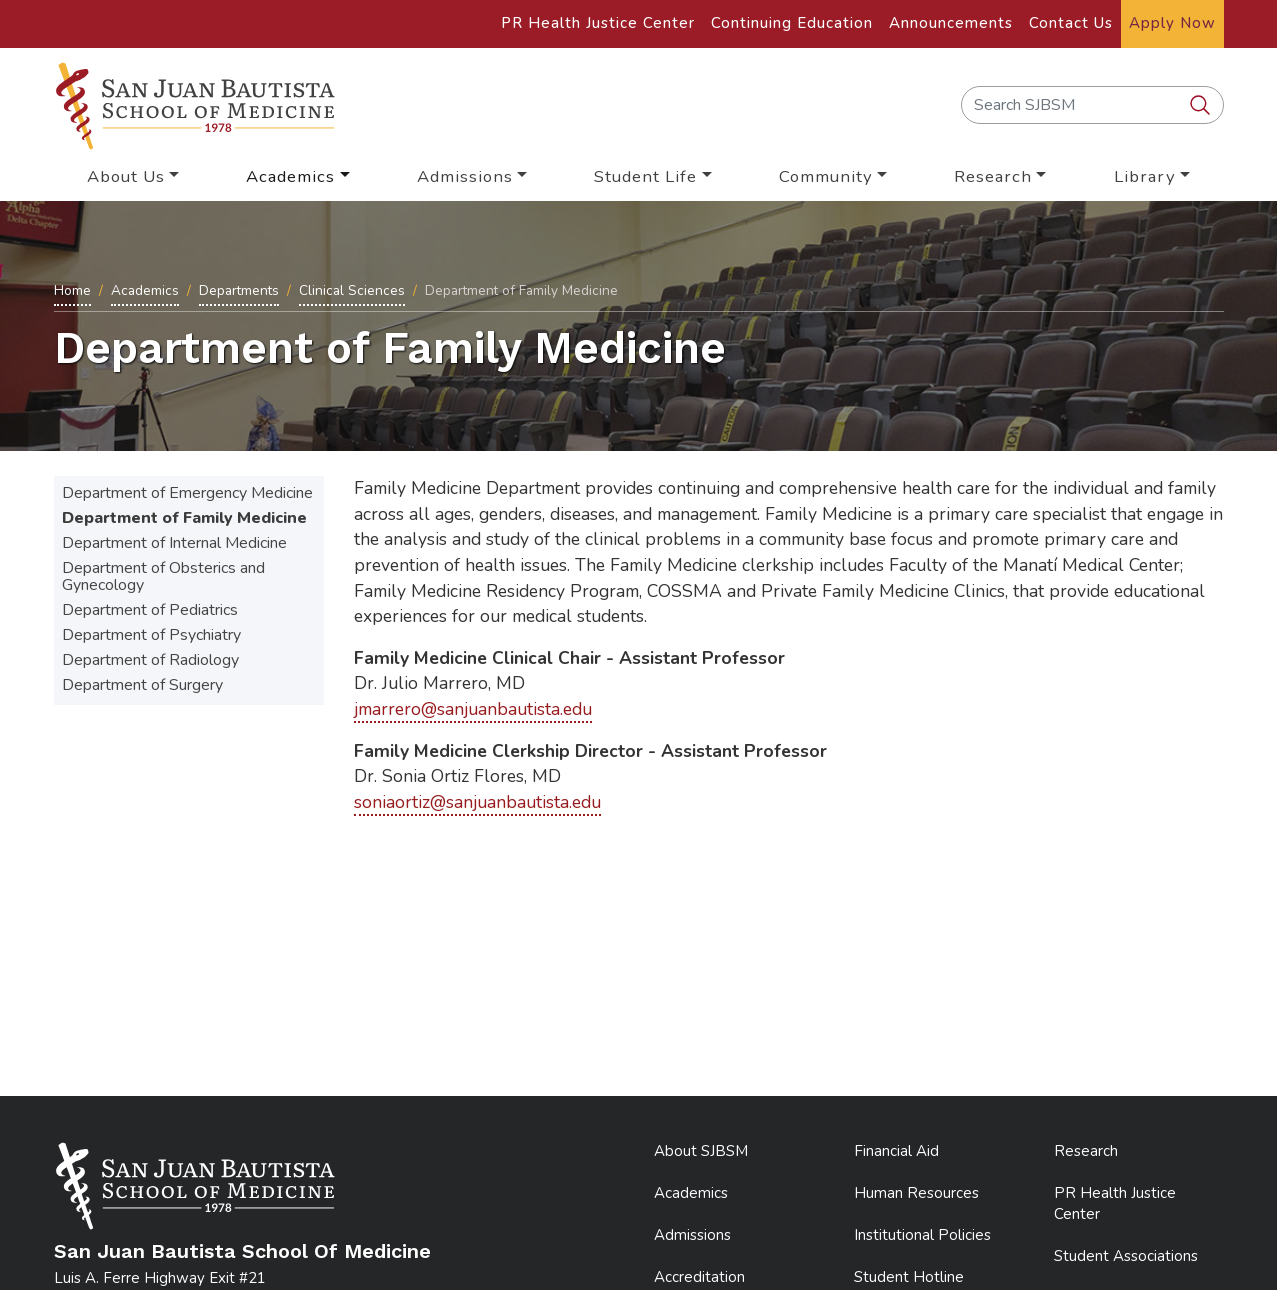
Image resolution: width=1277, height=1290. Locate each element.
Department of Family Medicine (184, 518)
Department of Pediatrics (150, 610)
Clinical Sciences (352, 290)
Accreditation (699, 1277)
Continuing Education (792, 23)
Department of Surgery (142, 685)
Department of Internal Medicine (174, 543)
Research (1086, 1151)
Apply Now (1172, 23)
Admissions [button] (465, 176)
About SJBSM (701, 1151)
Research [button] (993, 176)
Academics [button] (290, 176)
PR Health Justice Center (598, 23)
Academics (145, 290)
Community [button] (826, 176)
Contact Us (1071, 23)
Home (72, 290)
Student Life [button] (645, 176)
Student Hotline (909, 1277)
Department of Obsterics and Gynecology (163, 576)
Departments (239, 290)
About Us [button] (126, 176)
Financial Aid (896, 1151)
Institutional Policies (922, 1235)
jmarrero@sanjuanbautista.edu (473, 709)
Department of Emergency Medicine (187, 493)
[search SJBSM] (1202, 106)
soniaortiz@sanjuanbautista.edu (477, 802)
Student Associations (1126, 1256)
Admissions (692, 1235)
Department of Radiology (150, 660)
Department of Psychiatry (151, 635)
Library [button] (1145, 176)
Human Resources (916, 1193)
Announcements (951, 23)
